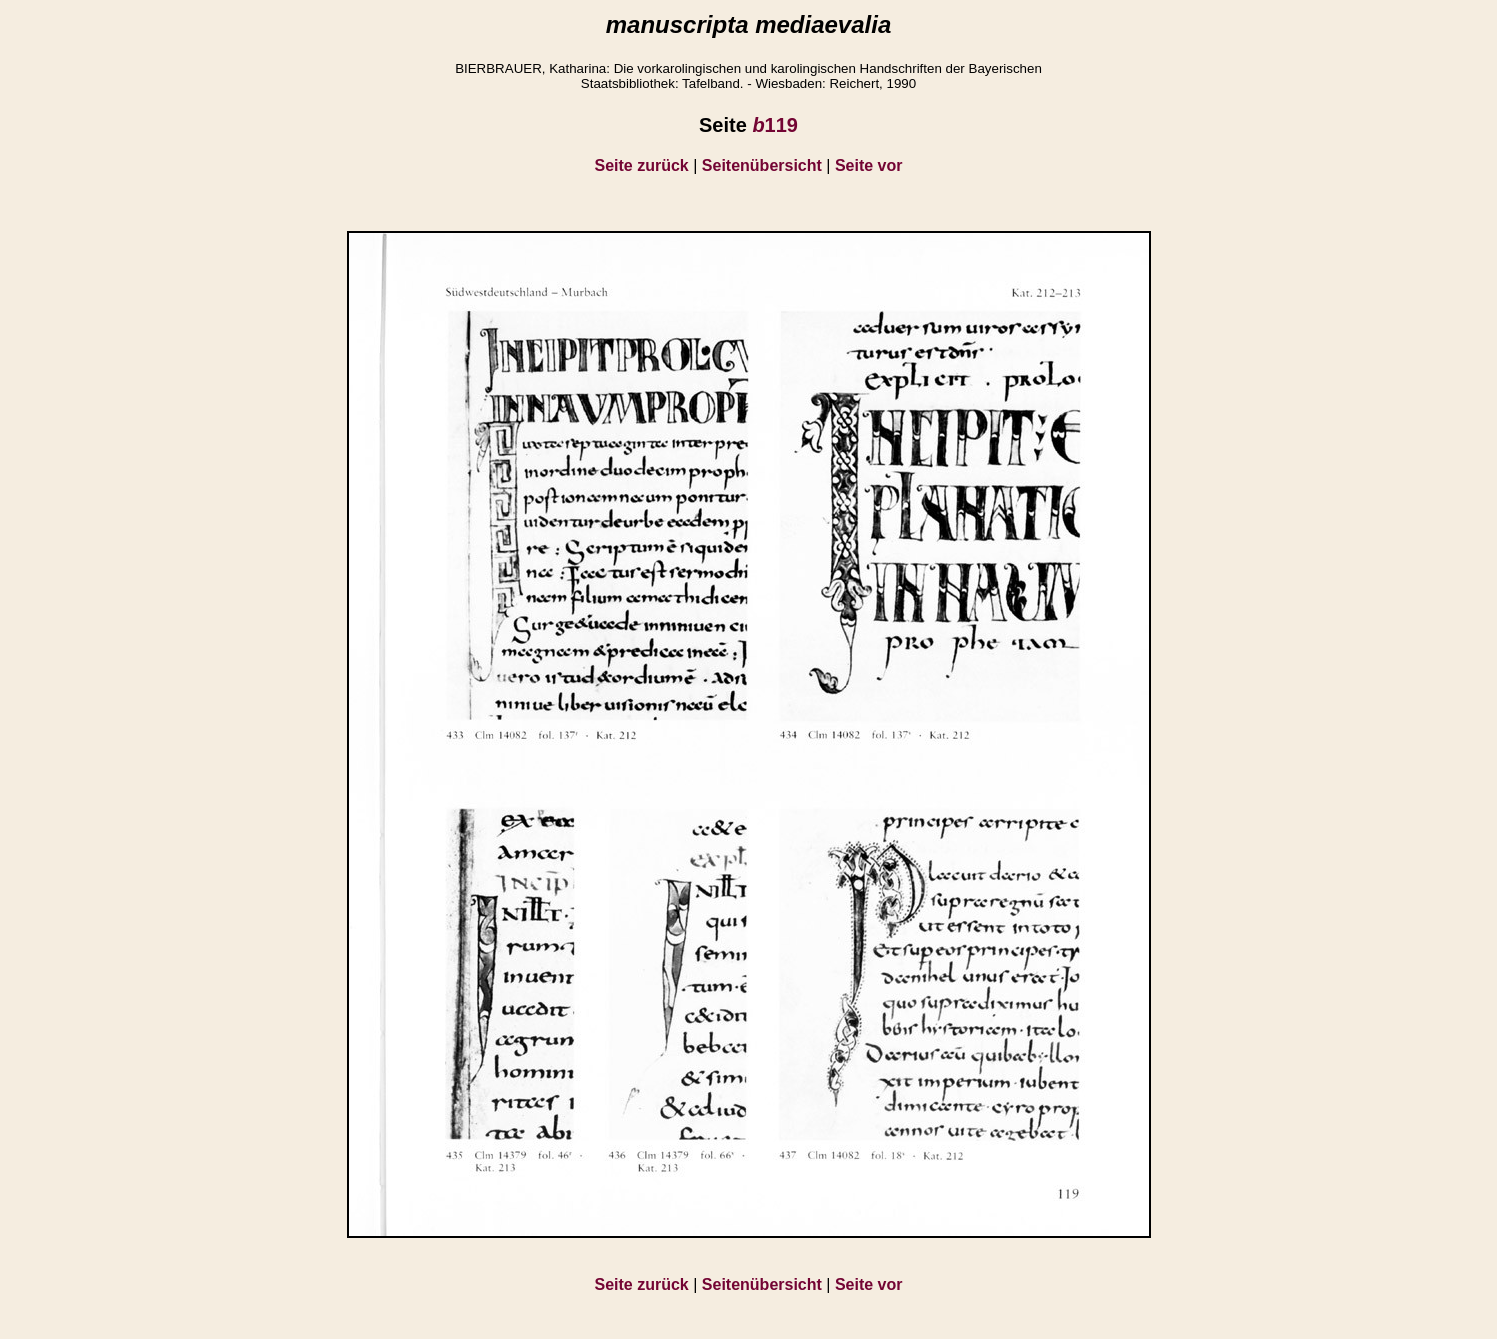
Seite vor (869, 165)
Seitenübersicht (762, 165)
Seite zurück (642, 165)
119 (775, 125)
